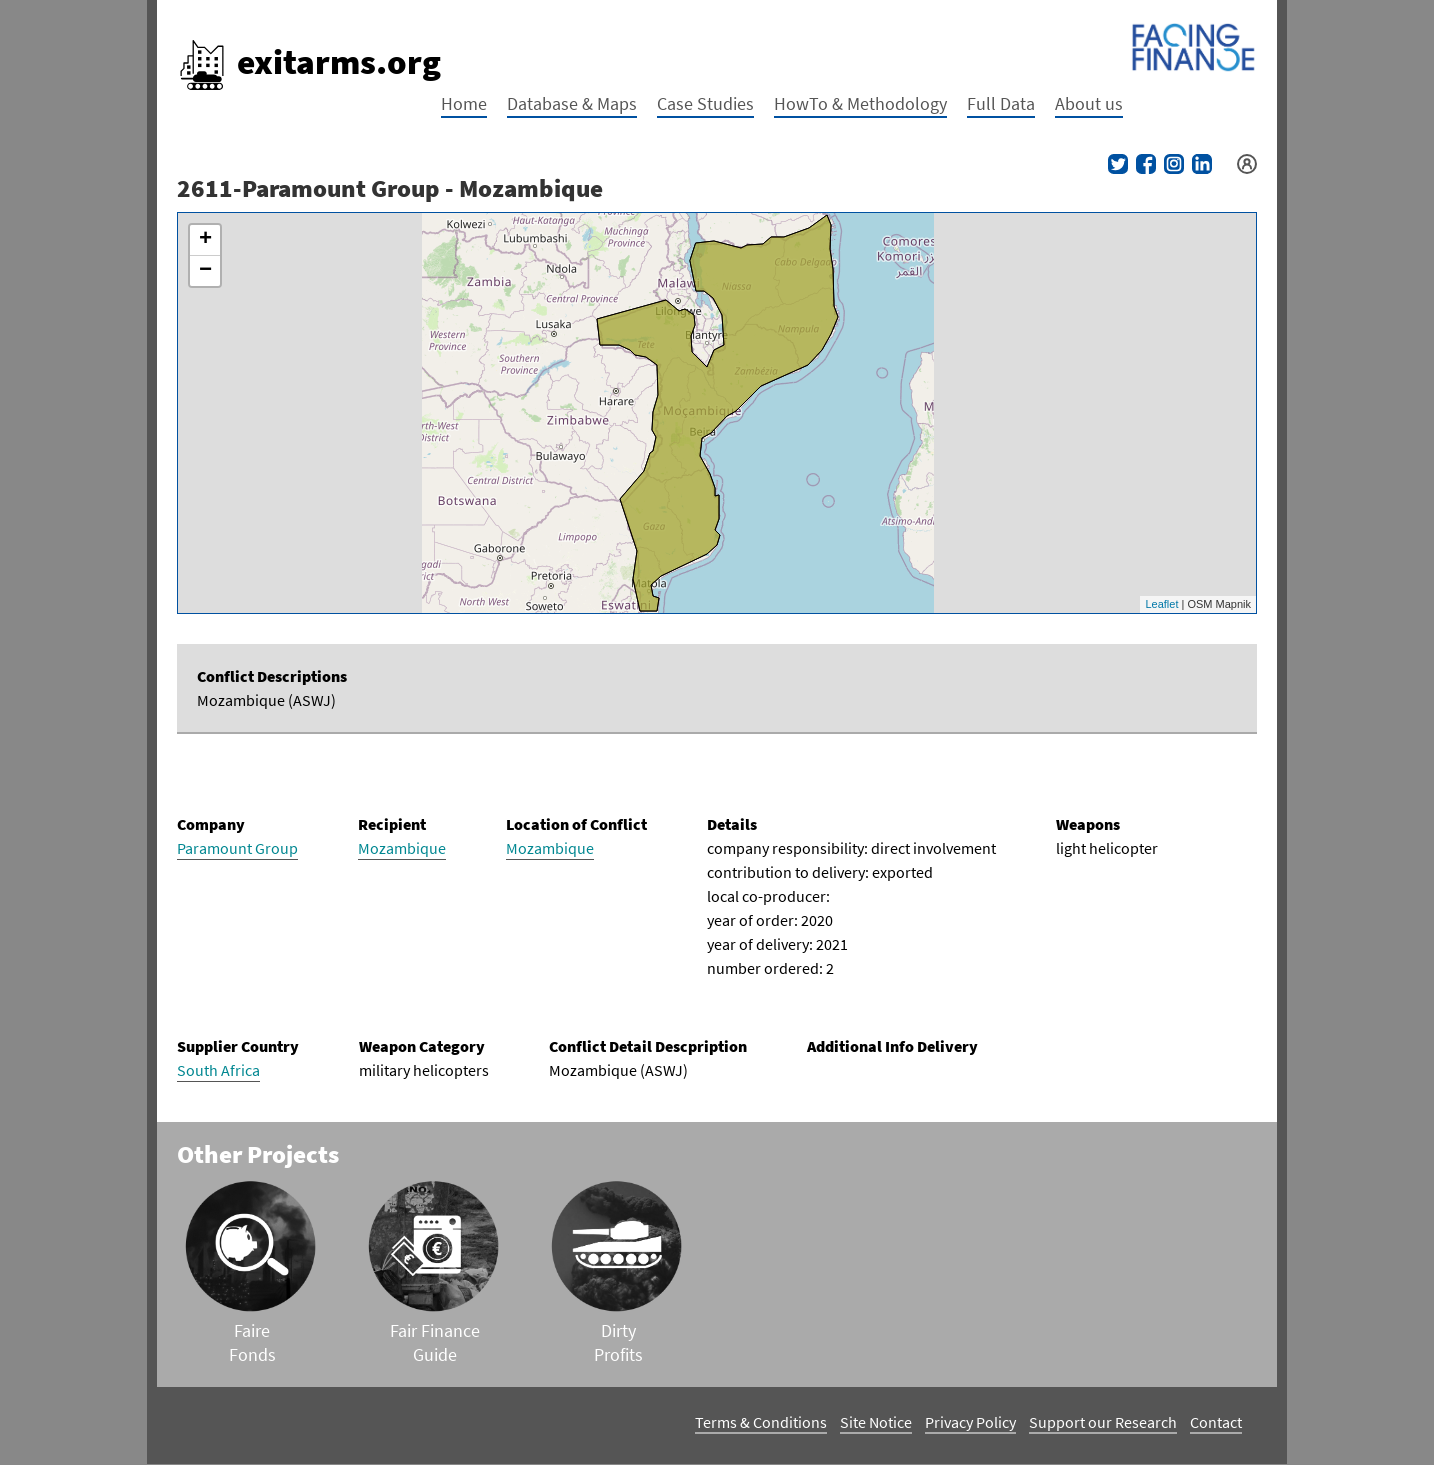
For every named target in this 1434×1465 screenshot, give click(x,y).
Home (464, 103)
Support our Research (1103, 1422)
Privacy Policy (970, 1422)
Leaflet (1161, 604)
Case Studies (705, 103)
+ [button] (205, 240)
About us (1089, 103)
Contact (1216, 1422)
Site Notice (876, 1422)
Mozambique (402, 848)
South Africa (218, 1070)
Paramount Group (237, 848)
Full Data (1001, 103)
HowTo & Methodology (860, 103)
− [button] (205, 271)
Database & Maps (572, 103)
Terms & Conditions (761, 1422)
